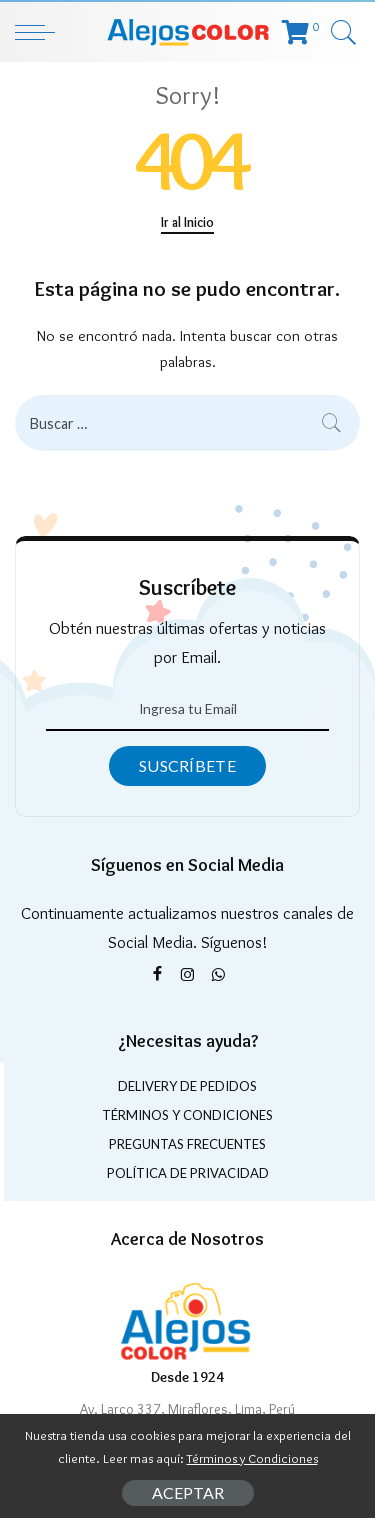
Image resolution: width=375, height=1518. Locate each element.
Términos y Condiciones (252, 1458)
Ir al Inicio (187, 222)
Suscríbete (187, 765)
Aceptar (188, 1492)
